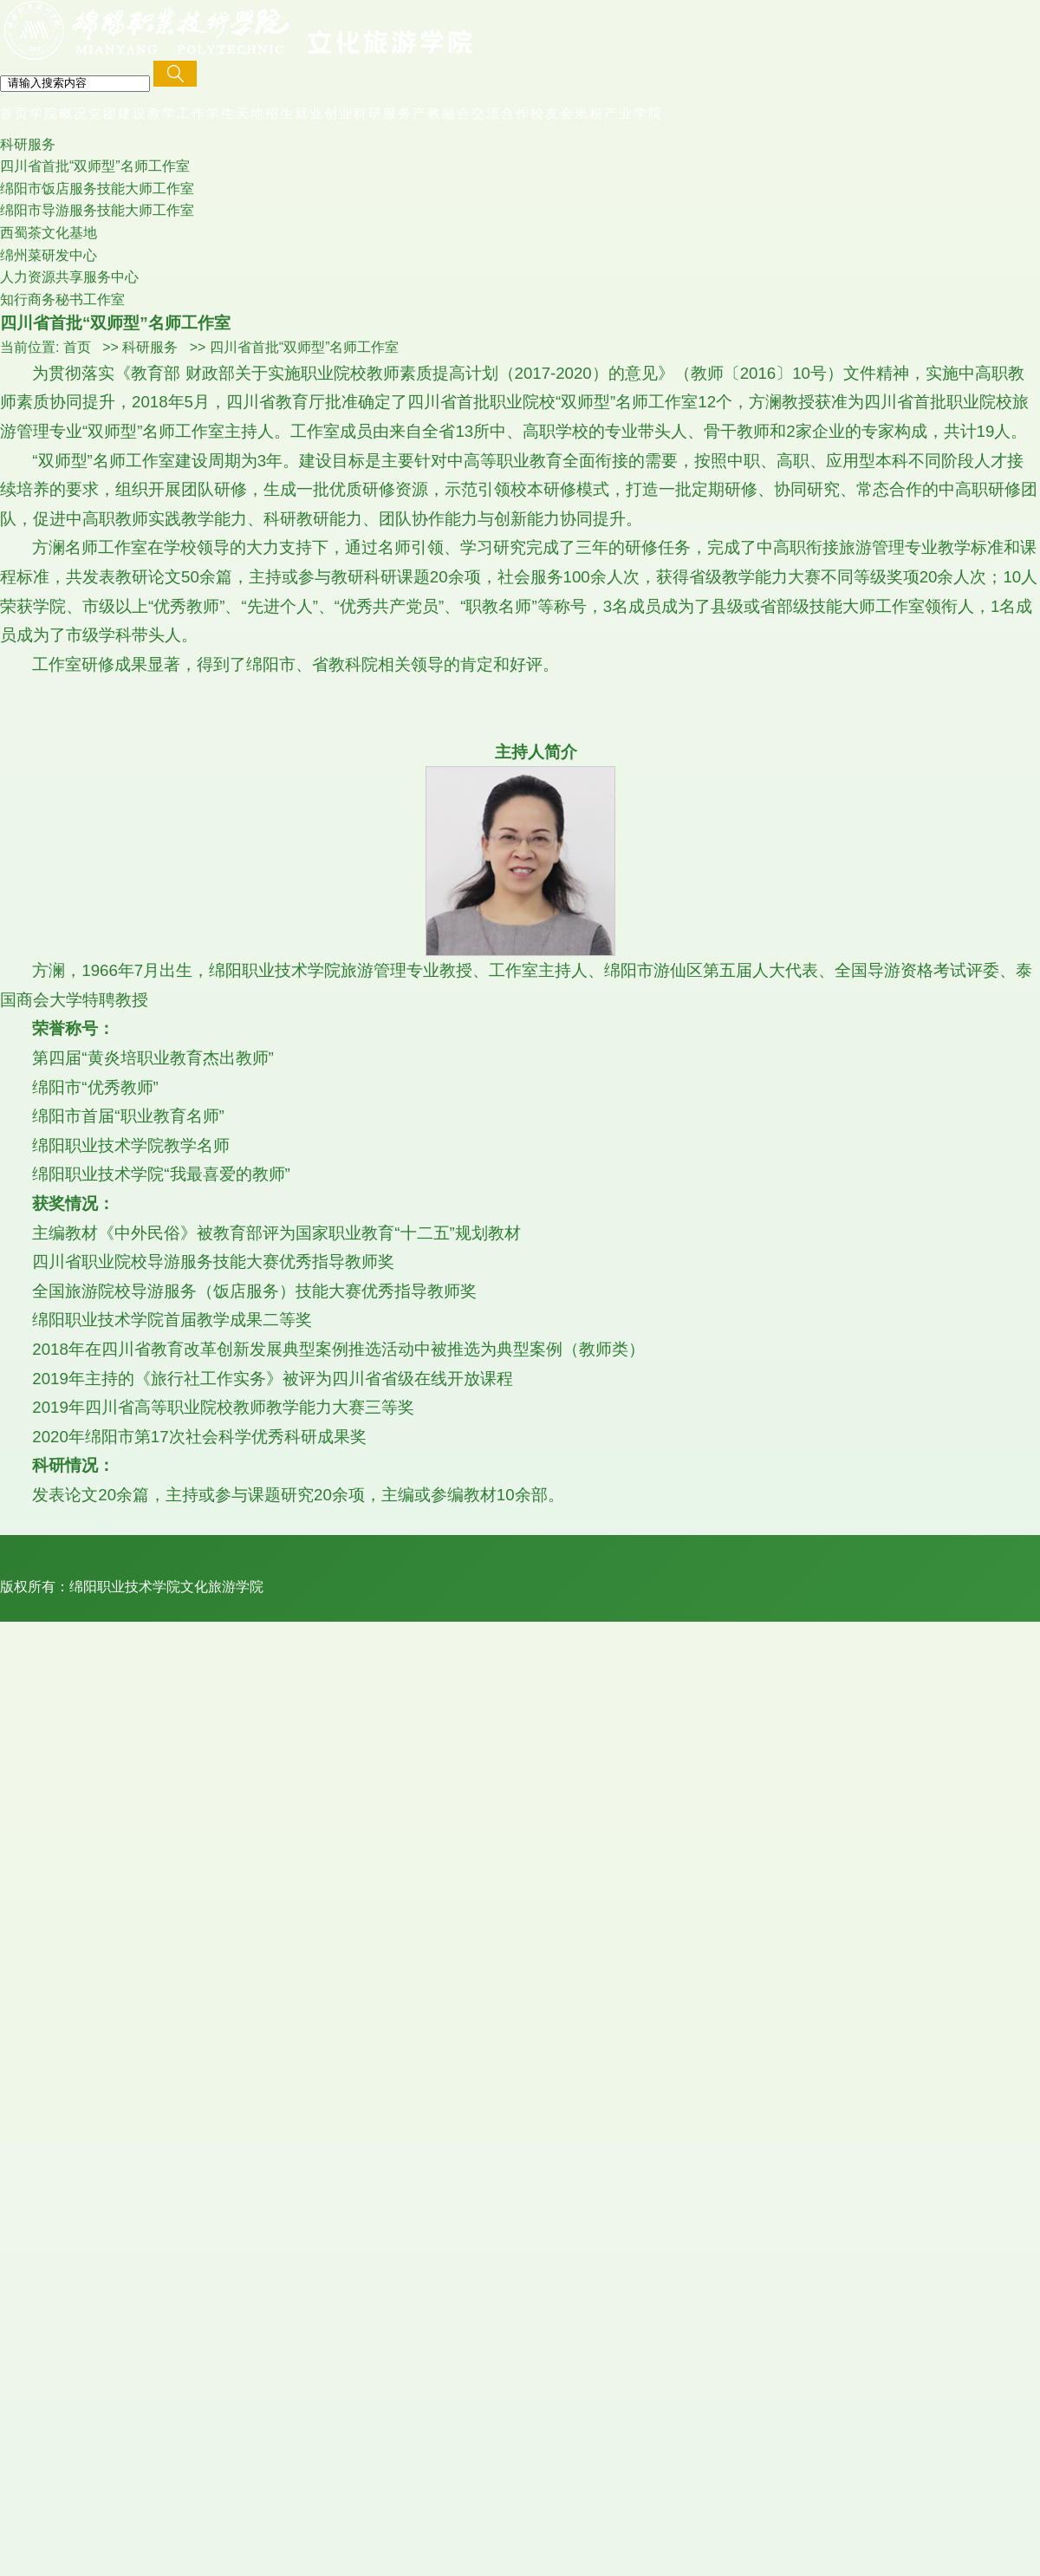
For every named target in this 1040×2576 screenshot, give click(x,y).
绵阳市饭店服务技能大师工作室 (97, 188)
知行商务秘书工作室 (62, 299)
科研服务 (383, 113)
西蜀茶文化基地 (48, 232)
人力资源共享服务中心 (69, 277)
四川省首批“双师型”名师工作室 (95, 166)
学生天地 (235, 113)
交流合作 (500, 113)
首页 (14, 113)
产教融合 (442, 113)
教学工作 (176, 113)
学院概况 (58, 113)
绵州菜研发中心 (48, 255)
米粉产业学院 (619, 113)
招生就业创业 (309, 113)
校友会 (552, 113)
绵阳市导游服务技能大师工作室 (97, 210)
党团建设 (117, 113)
